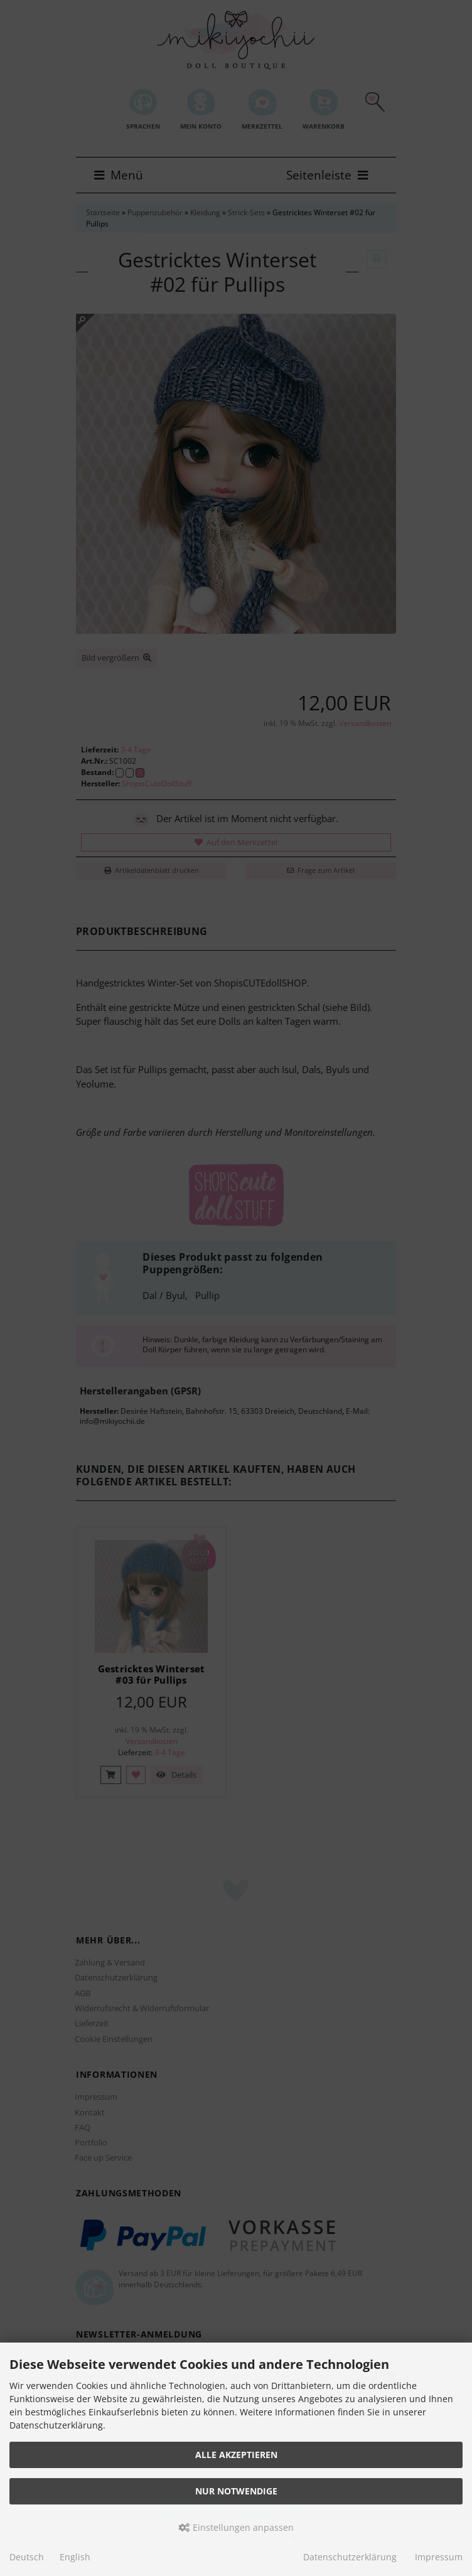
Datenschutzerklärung (350, 2557)
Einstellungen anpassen (236, 2527)
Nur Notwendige (236, 2491)
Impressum (439, 2557)
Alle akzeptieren (236, 2455)
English (75, 2557)
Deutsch (26, 2557)
